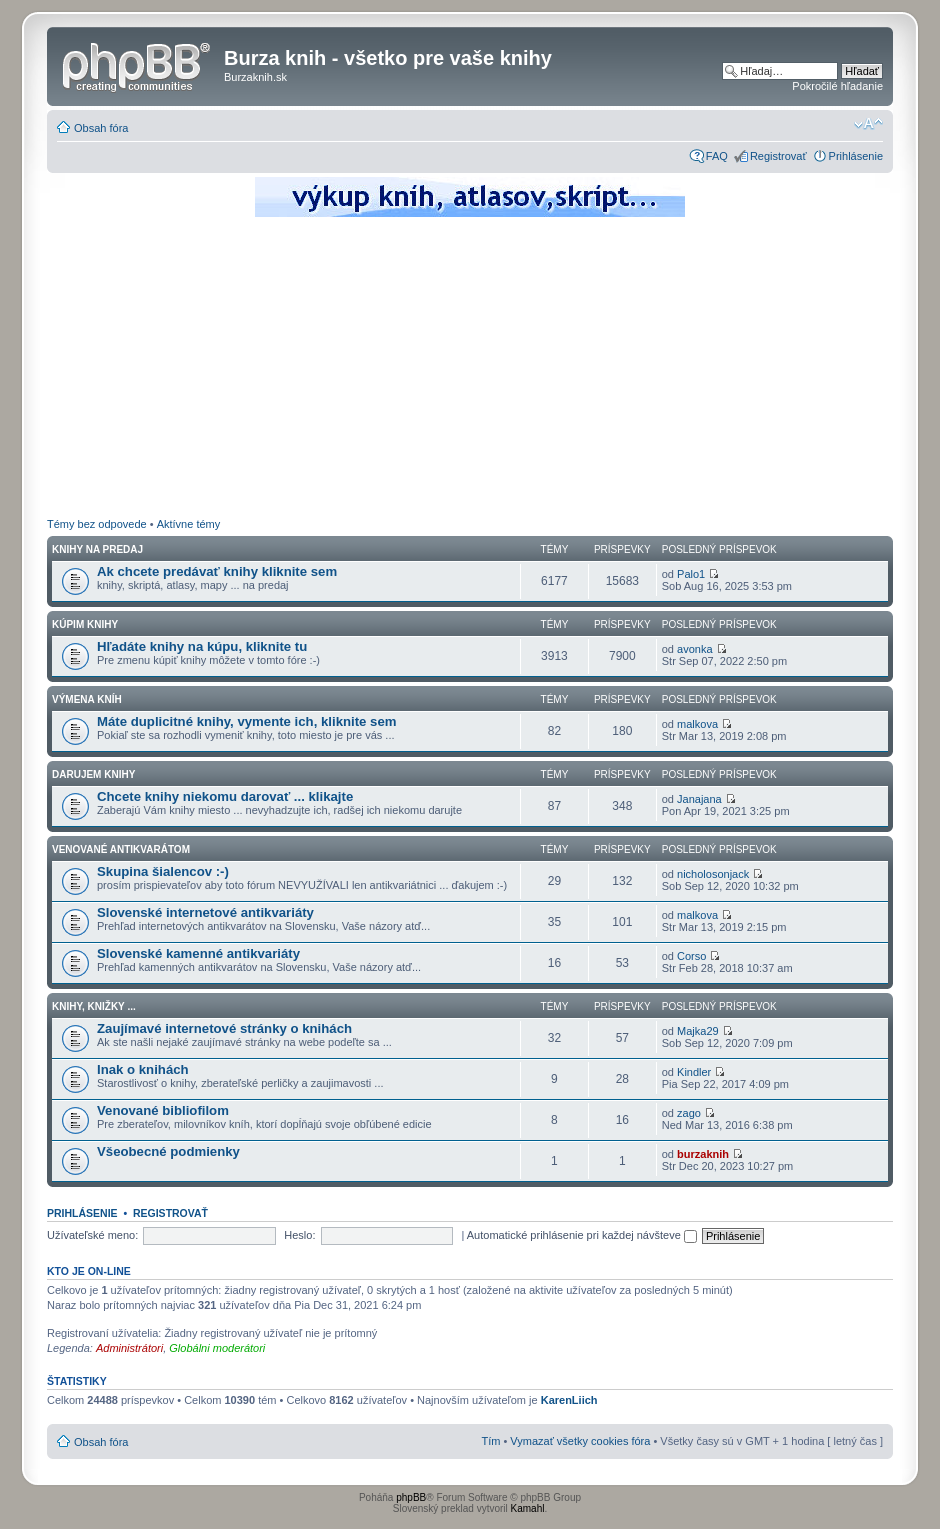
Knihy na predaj (97, 549)
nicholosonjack (713, 874)
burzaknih (703, 1154)
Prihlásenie (856, 156)
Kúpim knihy (85, 624)
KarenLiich (569, 1400)
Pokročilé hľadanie (837, 86)
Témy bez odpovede (97, 524)
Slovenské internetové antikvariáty (205, 912)
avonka (694, 649)
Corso (691, 956)
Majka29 (698, 1031)
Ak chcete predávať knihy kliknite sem (217, 571)
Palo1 (691, 574)
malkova (697, 724)
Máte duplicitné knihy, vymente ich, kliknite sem (247, 721)
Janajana (699, 799)
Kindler (694, 1072)
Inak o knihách (143, 1069)
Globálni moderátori (217, 1348)
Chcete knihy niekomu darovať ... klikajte (225, 796)
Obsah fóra (101, 128)
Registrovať (778, 156)
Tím (490, 1441)
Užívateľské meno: (92, 1235)
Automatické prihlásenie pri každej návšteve (582, 1235)
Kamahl (528, 1508)
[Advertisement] (470, 370)
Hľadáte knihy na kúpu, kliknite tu (202, 646)
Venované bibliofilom (163, 1110)
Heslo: (299, 1235)
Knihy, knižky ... (94, 1006)
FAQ (717, 156)
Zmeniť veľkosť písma (868, 124)
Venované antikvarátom (121, 849)
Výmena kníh (87, 699)
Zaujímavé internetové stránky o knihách (224, 1028)
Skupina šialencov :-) (163, 871)
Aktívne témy (189, 524)
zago (689, 1113)
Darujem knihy (93, 774)
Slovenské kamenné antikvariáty (198, 953)
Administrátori (129, 1348)
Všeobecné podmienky (168, 1151)
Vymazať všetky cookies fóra (580, 1441)
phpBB (411, 1497)
